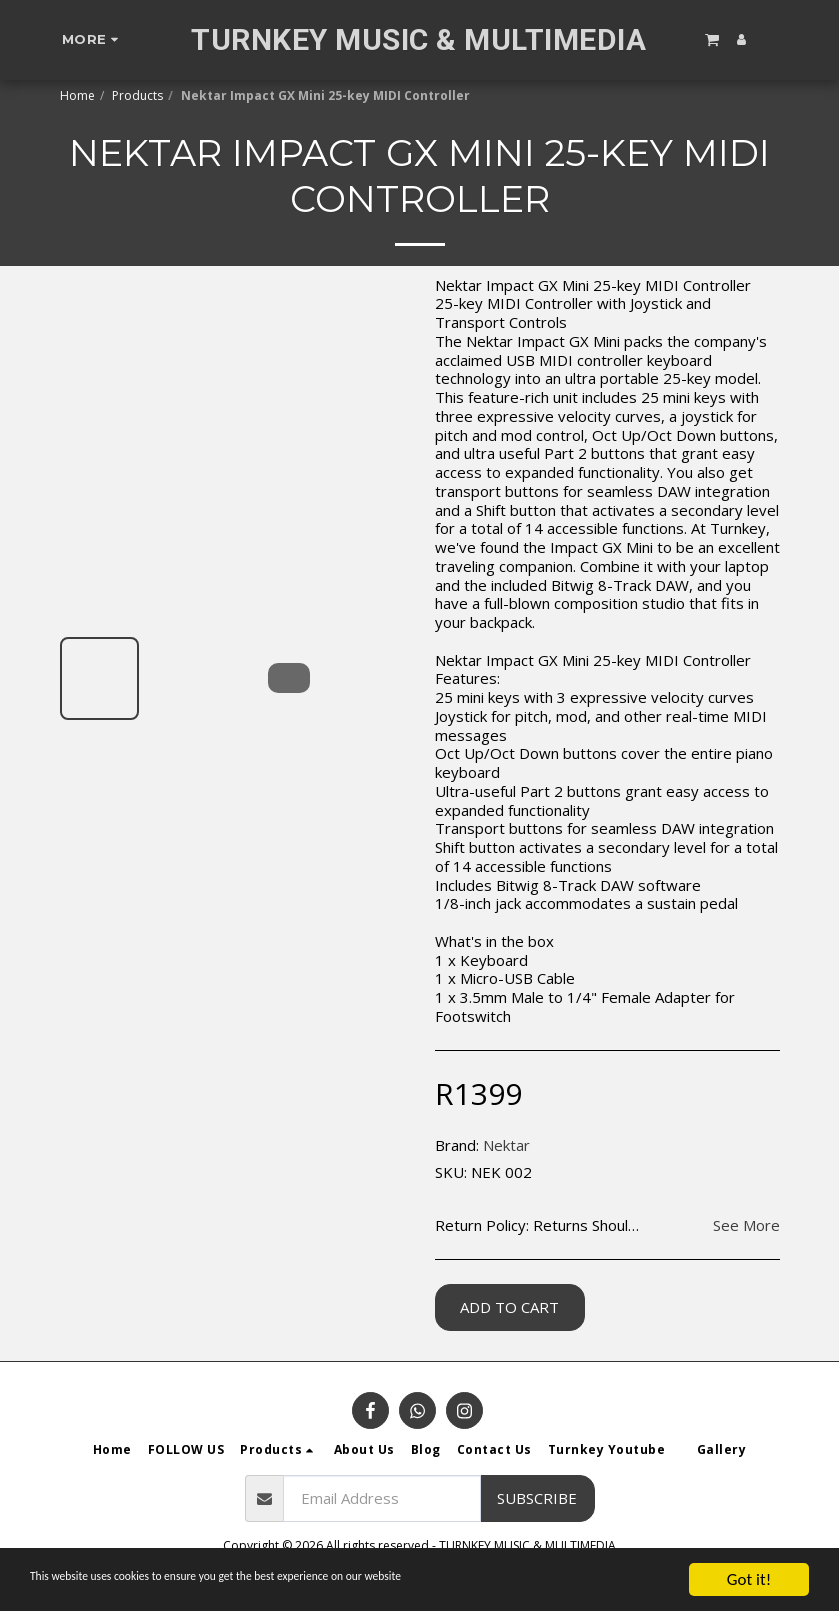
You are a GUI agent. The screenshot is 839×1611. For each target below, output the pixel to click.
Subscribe (537, 1498)
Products (137, 95)
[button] (712, 39)
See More (746, 1225)
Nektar (506, 1145)
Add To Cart (509, 1307)
